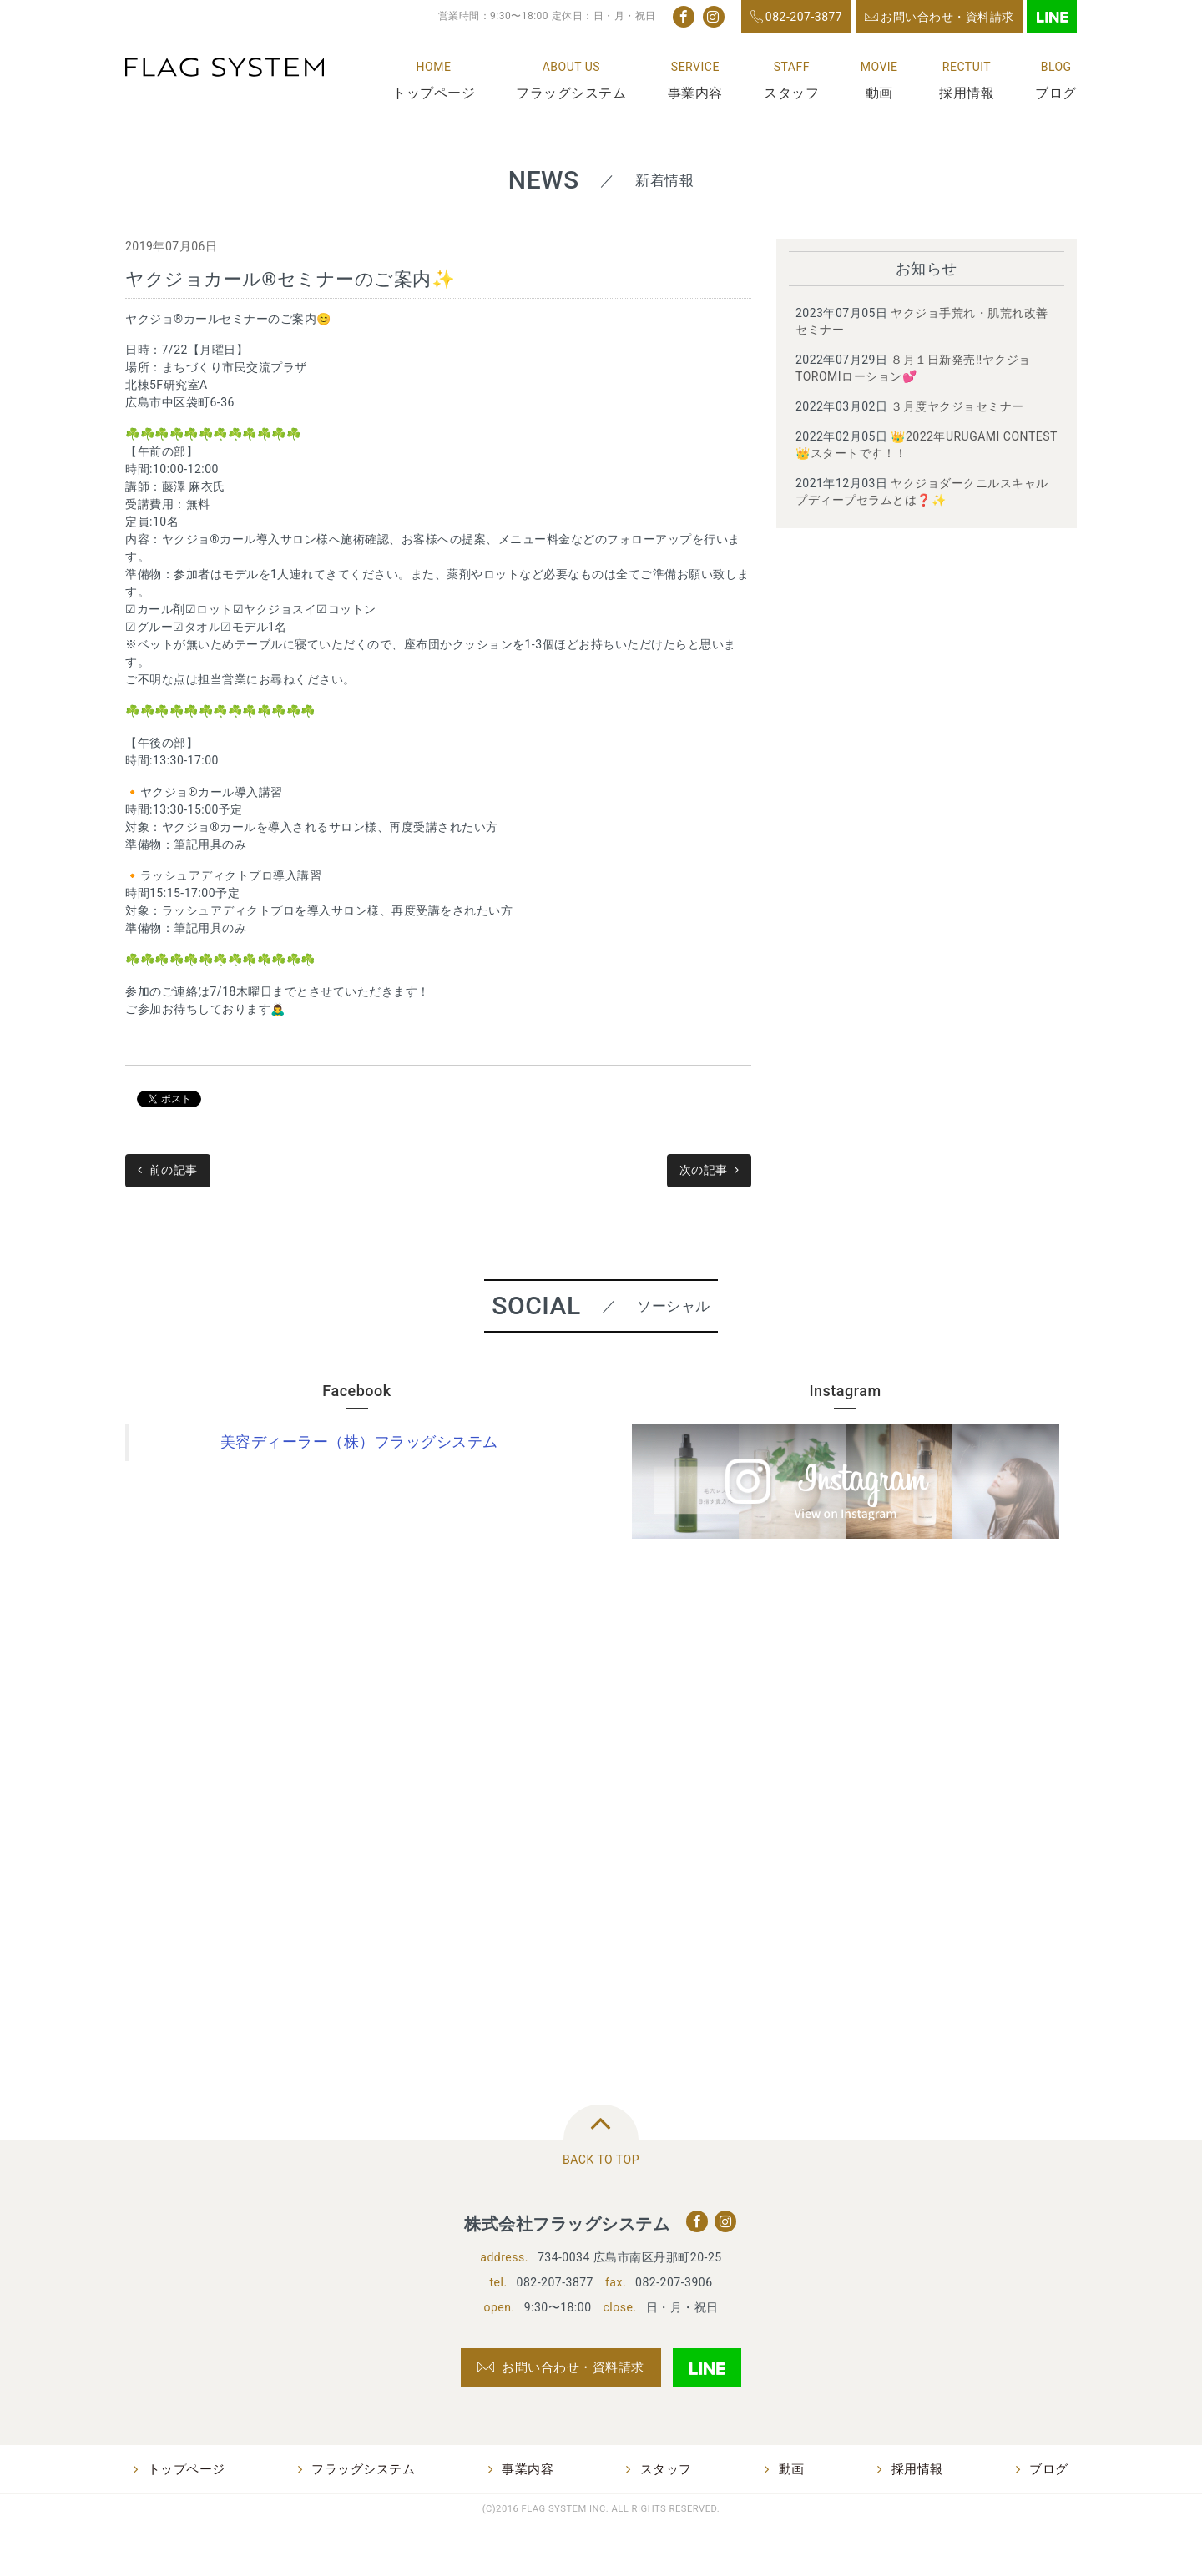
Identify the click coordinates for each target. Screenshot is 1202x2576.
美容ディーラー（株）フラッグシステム (359, 1442)
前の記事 (173, 1170)
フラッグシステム (571, 93)
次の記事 (703, 1170)
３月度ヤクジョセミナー (957, 406)
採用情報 (966, 93)
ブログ (1056, 93)
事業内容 (695, 93)
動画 (879, 93)
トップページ (433, 93)
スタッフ (791, 93)
